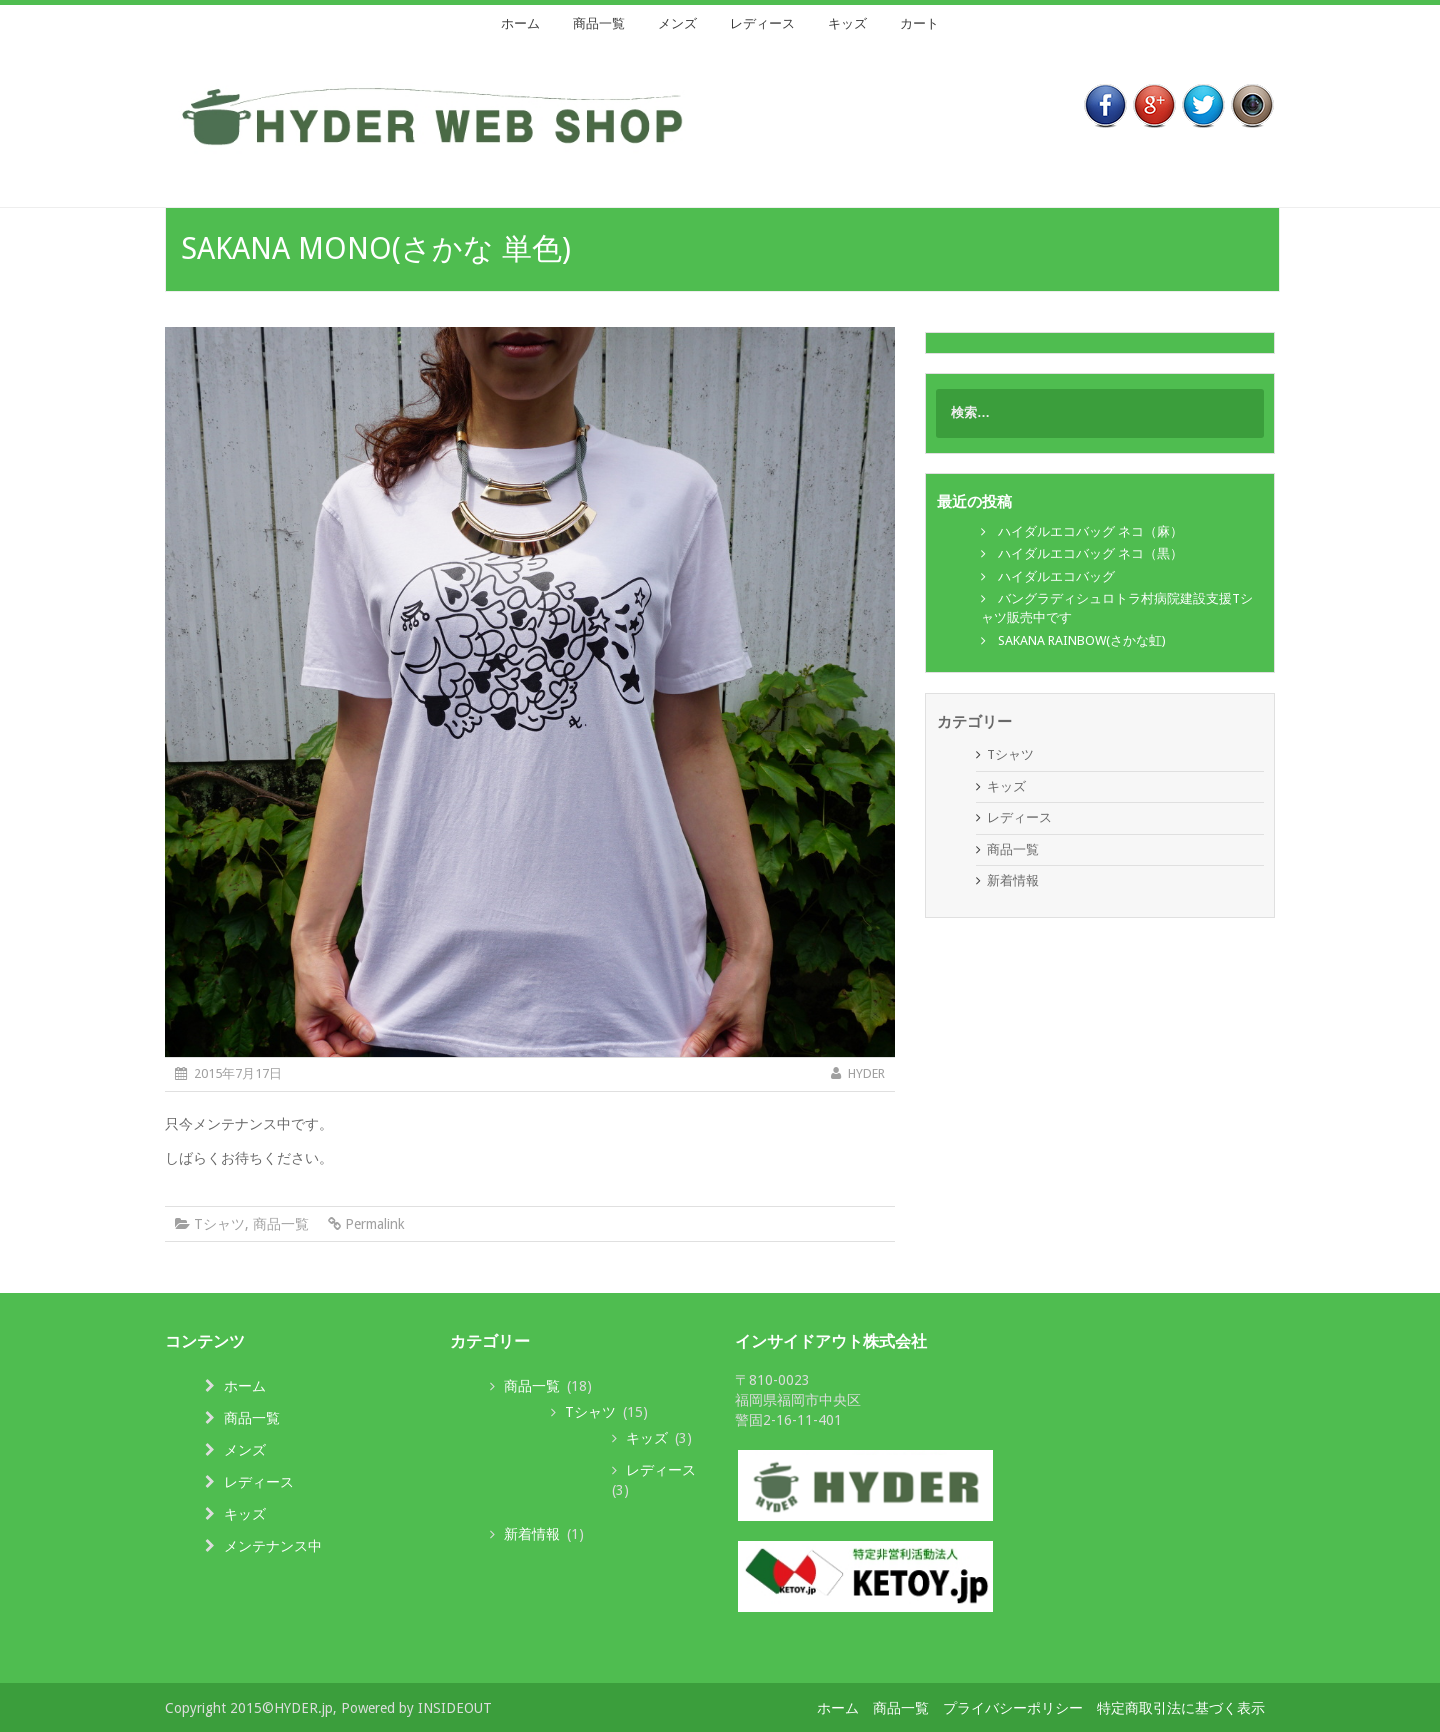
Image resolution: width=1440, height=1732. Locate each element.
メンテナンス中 (273, 1546)
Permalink (375, 1224)
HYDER (866, 1073)
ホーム (520, 23)
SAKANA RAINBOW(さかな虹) (1082, 640)
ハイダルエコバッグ (1056, 576)
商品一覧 (599, 23)
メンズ (677, 23)
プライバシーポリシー (1013, 1708)
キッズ (847, 23)
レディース (762, 23)
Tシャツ (219, 1224)
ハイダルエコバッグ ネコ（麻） (1090, 531)
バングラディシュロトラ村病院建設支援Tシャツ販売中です (1117, 608)
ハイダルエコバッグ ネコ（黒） (1090, 553)
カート (919, 23)
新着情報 (1013, 880)
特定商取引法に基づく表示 (1181, 1708)
